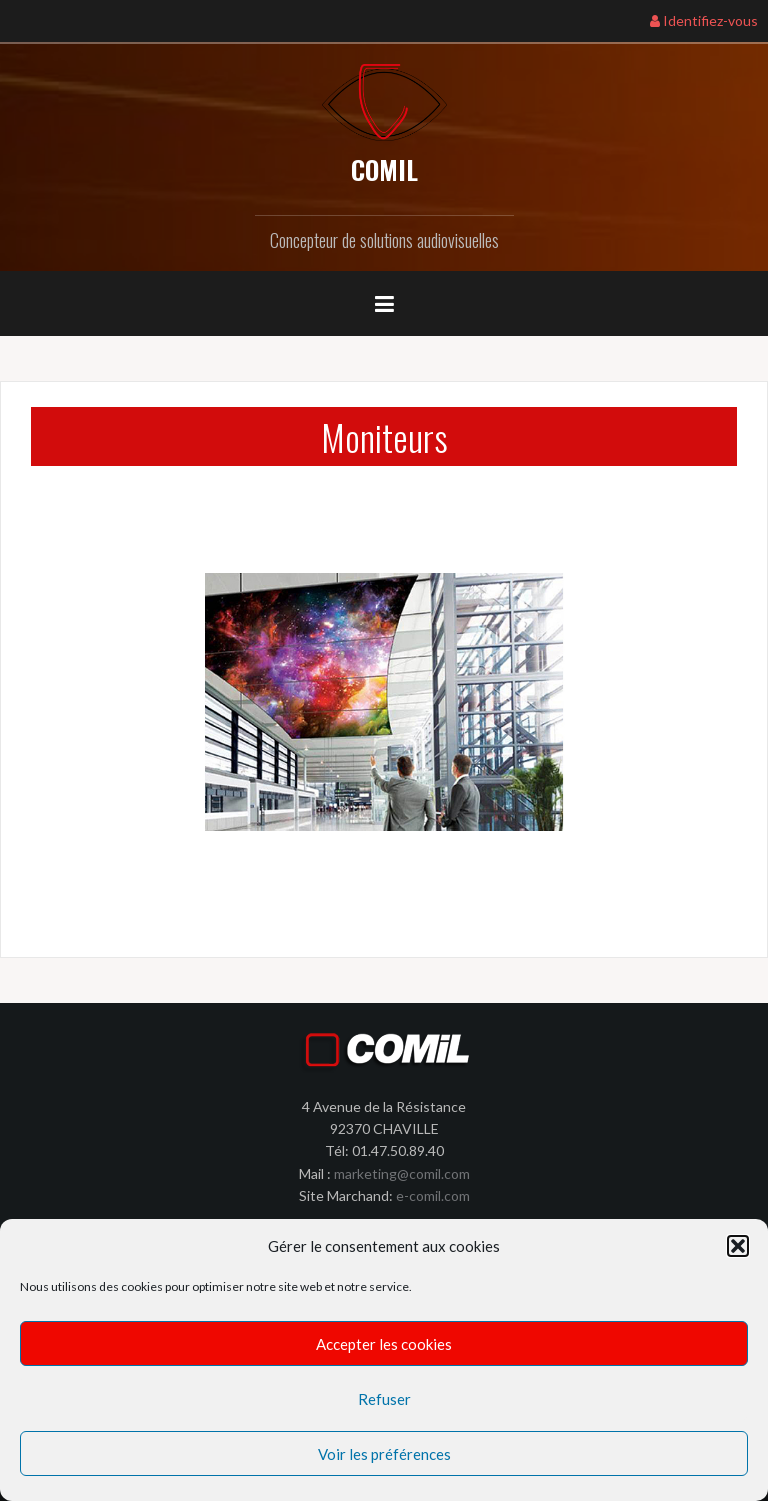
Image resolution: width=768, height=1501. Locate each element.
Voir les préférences (384, 1454)
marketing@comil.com (402, 1173)
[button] (738, 1246)
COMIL (384, 169)
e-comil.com (433, 1195)
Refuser (384, 1399)
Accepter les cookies (384, 1344)
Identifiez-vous (704, 20)
